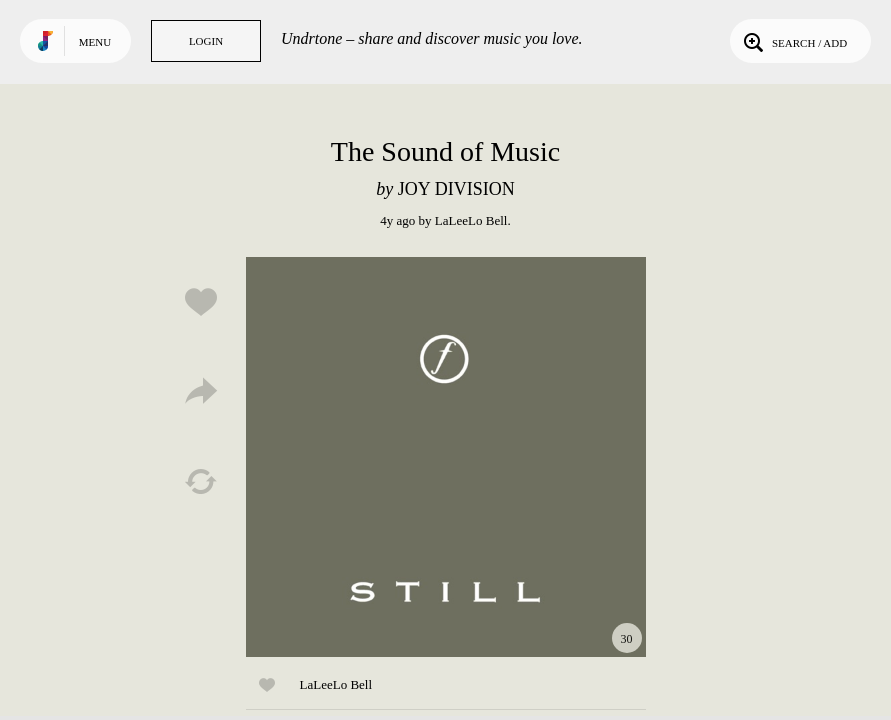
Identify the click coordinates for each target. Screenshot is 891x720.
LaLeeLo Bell (471, 220)
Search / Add (793, 41)
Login (206, 41)
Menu (95, 42)
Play (446, 457)
